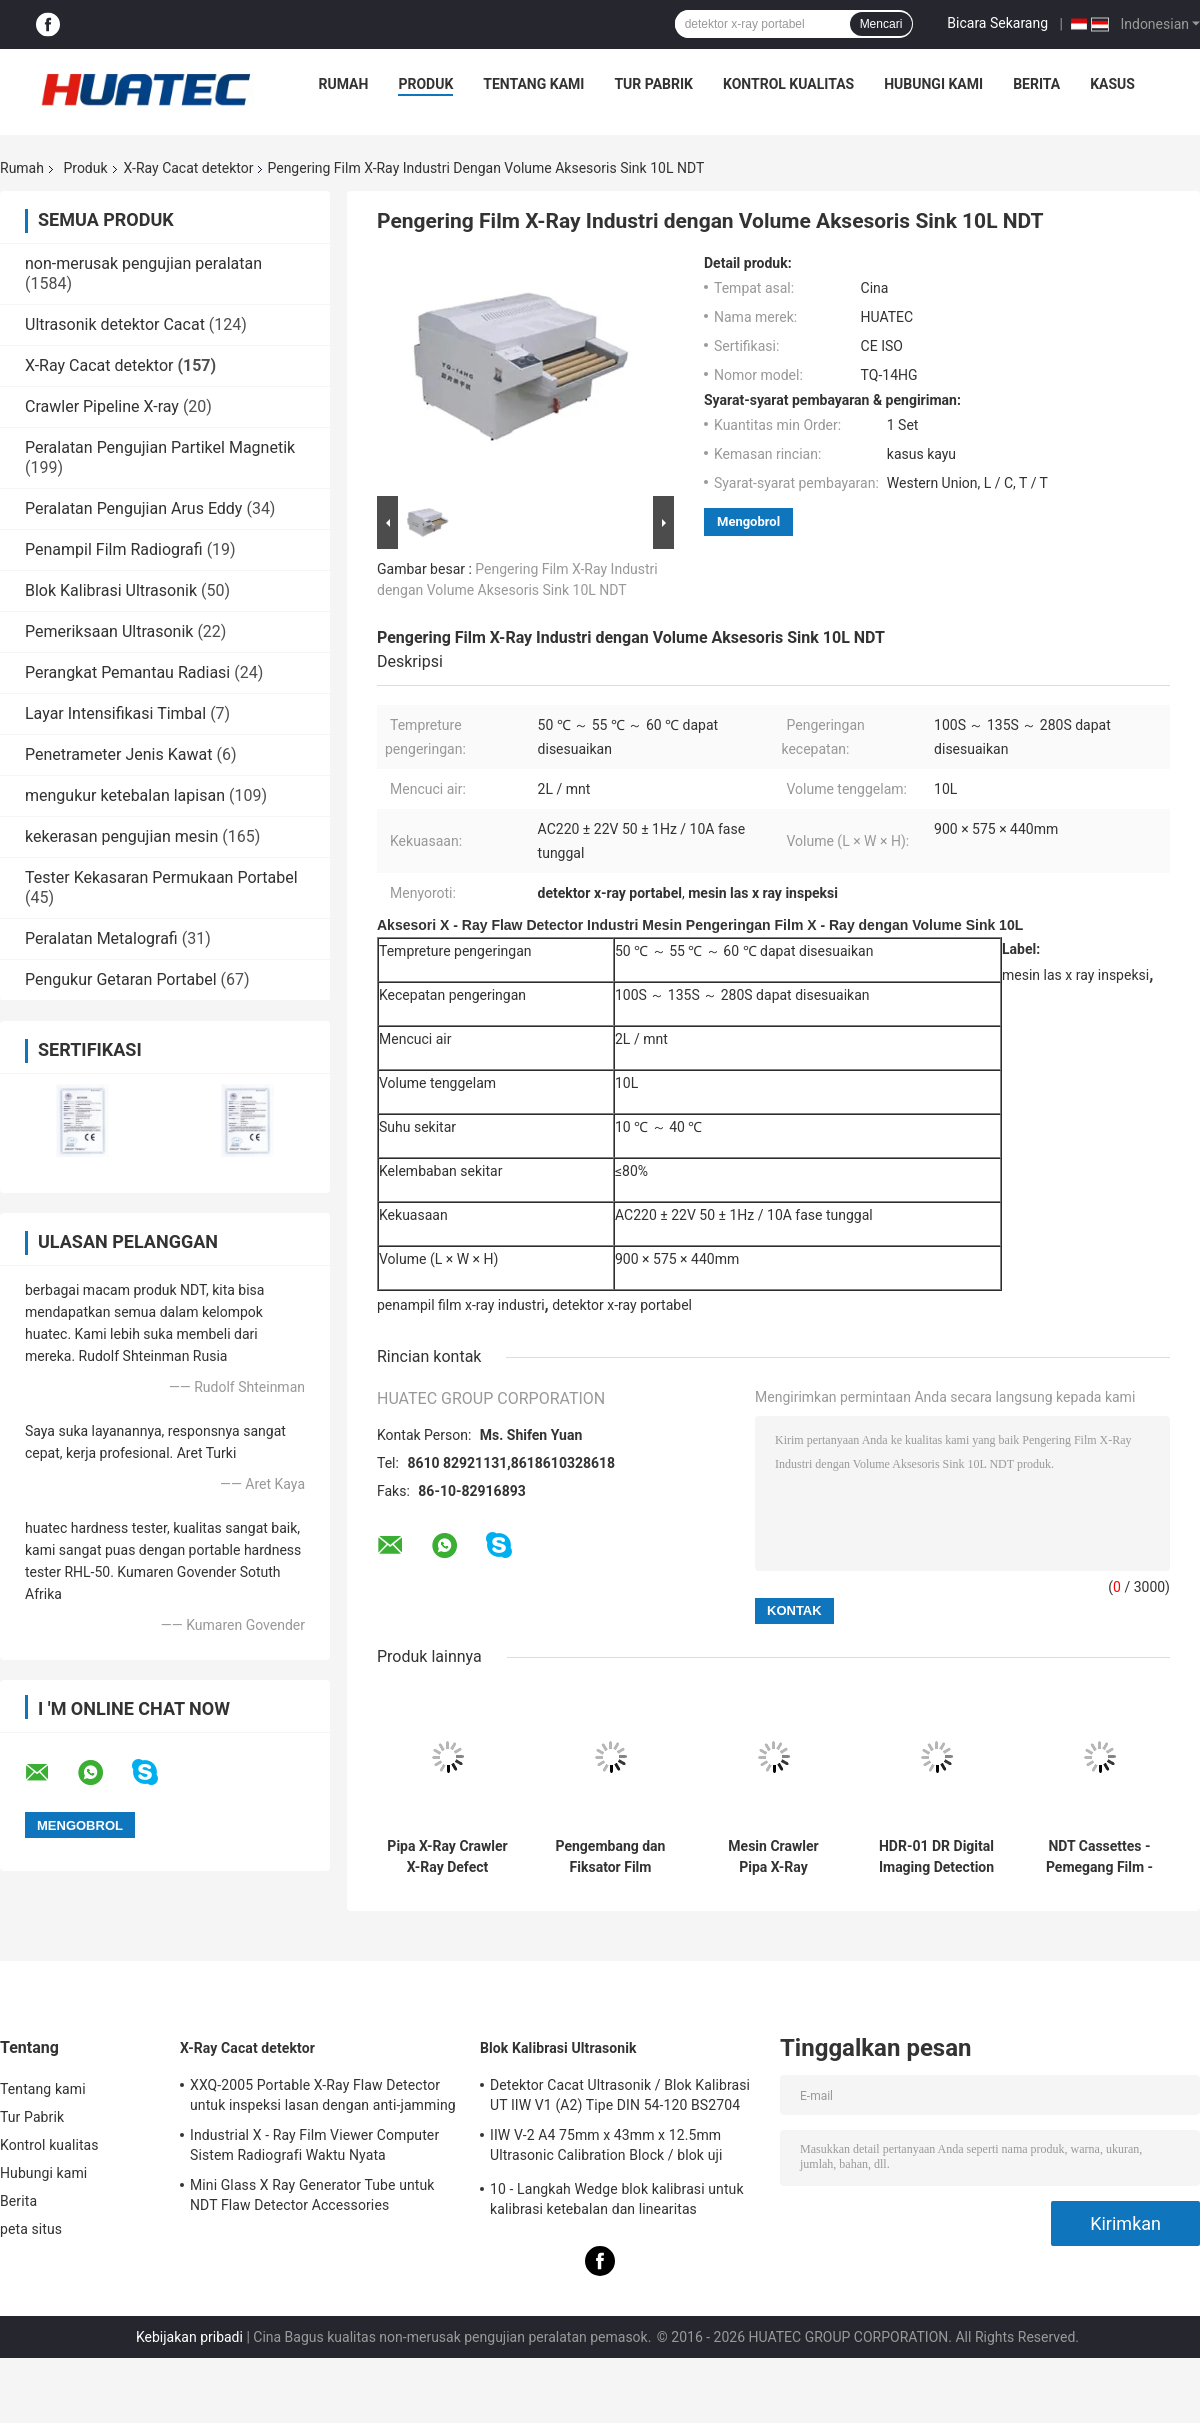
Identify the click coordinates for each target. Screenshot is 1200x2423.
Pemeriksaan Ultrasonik (109, 631)
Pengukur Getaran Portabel (121, 979)
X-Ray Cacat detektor (189, 168)
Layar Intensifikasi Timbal (115, 713)
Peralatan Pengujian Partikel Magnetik (160, 447)
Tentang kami (533, 84)
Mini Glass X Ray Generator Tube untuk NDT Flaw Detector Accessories (312, 2195)
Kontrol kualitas (788, 84)
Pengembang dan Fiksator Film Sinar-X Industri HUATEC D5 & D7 (611, 1857)
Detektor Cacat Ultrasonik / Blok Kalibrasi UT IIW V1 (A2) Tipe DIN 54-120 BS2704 (620, 2095)
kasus (1112, 84)
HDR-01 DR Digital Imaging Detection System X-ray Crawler (936, 1857)
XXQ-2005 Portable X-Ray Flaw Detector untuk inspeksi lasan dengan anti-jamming (323, 2095)
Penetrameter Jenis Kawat (118, 754)
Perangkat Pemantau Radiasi (127, 672)
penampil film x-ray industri (461, 1305)
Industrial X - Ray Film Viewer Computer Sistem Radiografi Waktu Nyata (314, 2145)
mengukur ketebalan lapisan (125, 795)
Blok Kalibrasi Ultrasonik (111, 590)
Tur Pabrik (653, 84)
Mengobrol (748, 521)
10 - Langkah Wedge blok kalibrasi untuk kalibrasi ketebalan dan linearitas (617, 2199)
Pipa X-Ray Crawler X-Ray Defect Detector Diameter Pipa (447, 1857)
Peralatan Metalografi (101, 938)
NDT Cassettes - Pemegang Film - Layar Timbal (1099, 1857)
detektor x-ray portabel (622, 1305)
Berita (1036, 84)
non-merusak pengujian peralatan (143, 263)
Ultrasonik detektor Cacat (115, 324)
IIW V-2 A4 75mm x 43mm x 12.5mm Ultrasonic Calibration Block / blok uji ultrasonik (606, 2148)
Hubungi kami (933, 84)
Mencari (881, 24)
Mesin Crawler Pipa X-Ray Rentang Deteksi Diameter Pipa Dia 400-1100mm (773, 1857)
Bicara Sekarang (997, 23)
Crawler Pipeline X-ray (102, 406)
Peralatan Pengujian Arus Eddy (133, 508)
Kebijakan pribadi (189, 2337)
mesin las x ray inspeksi (1075, 975)
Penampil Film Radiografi (114, 549)
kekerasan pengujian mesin (121, 836)
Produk (425, 84)
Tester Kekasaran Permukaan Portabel (161, 877)
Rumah (344, 84)
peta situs (31, 2229)
